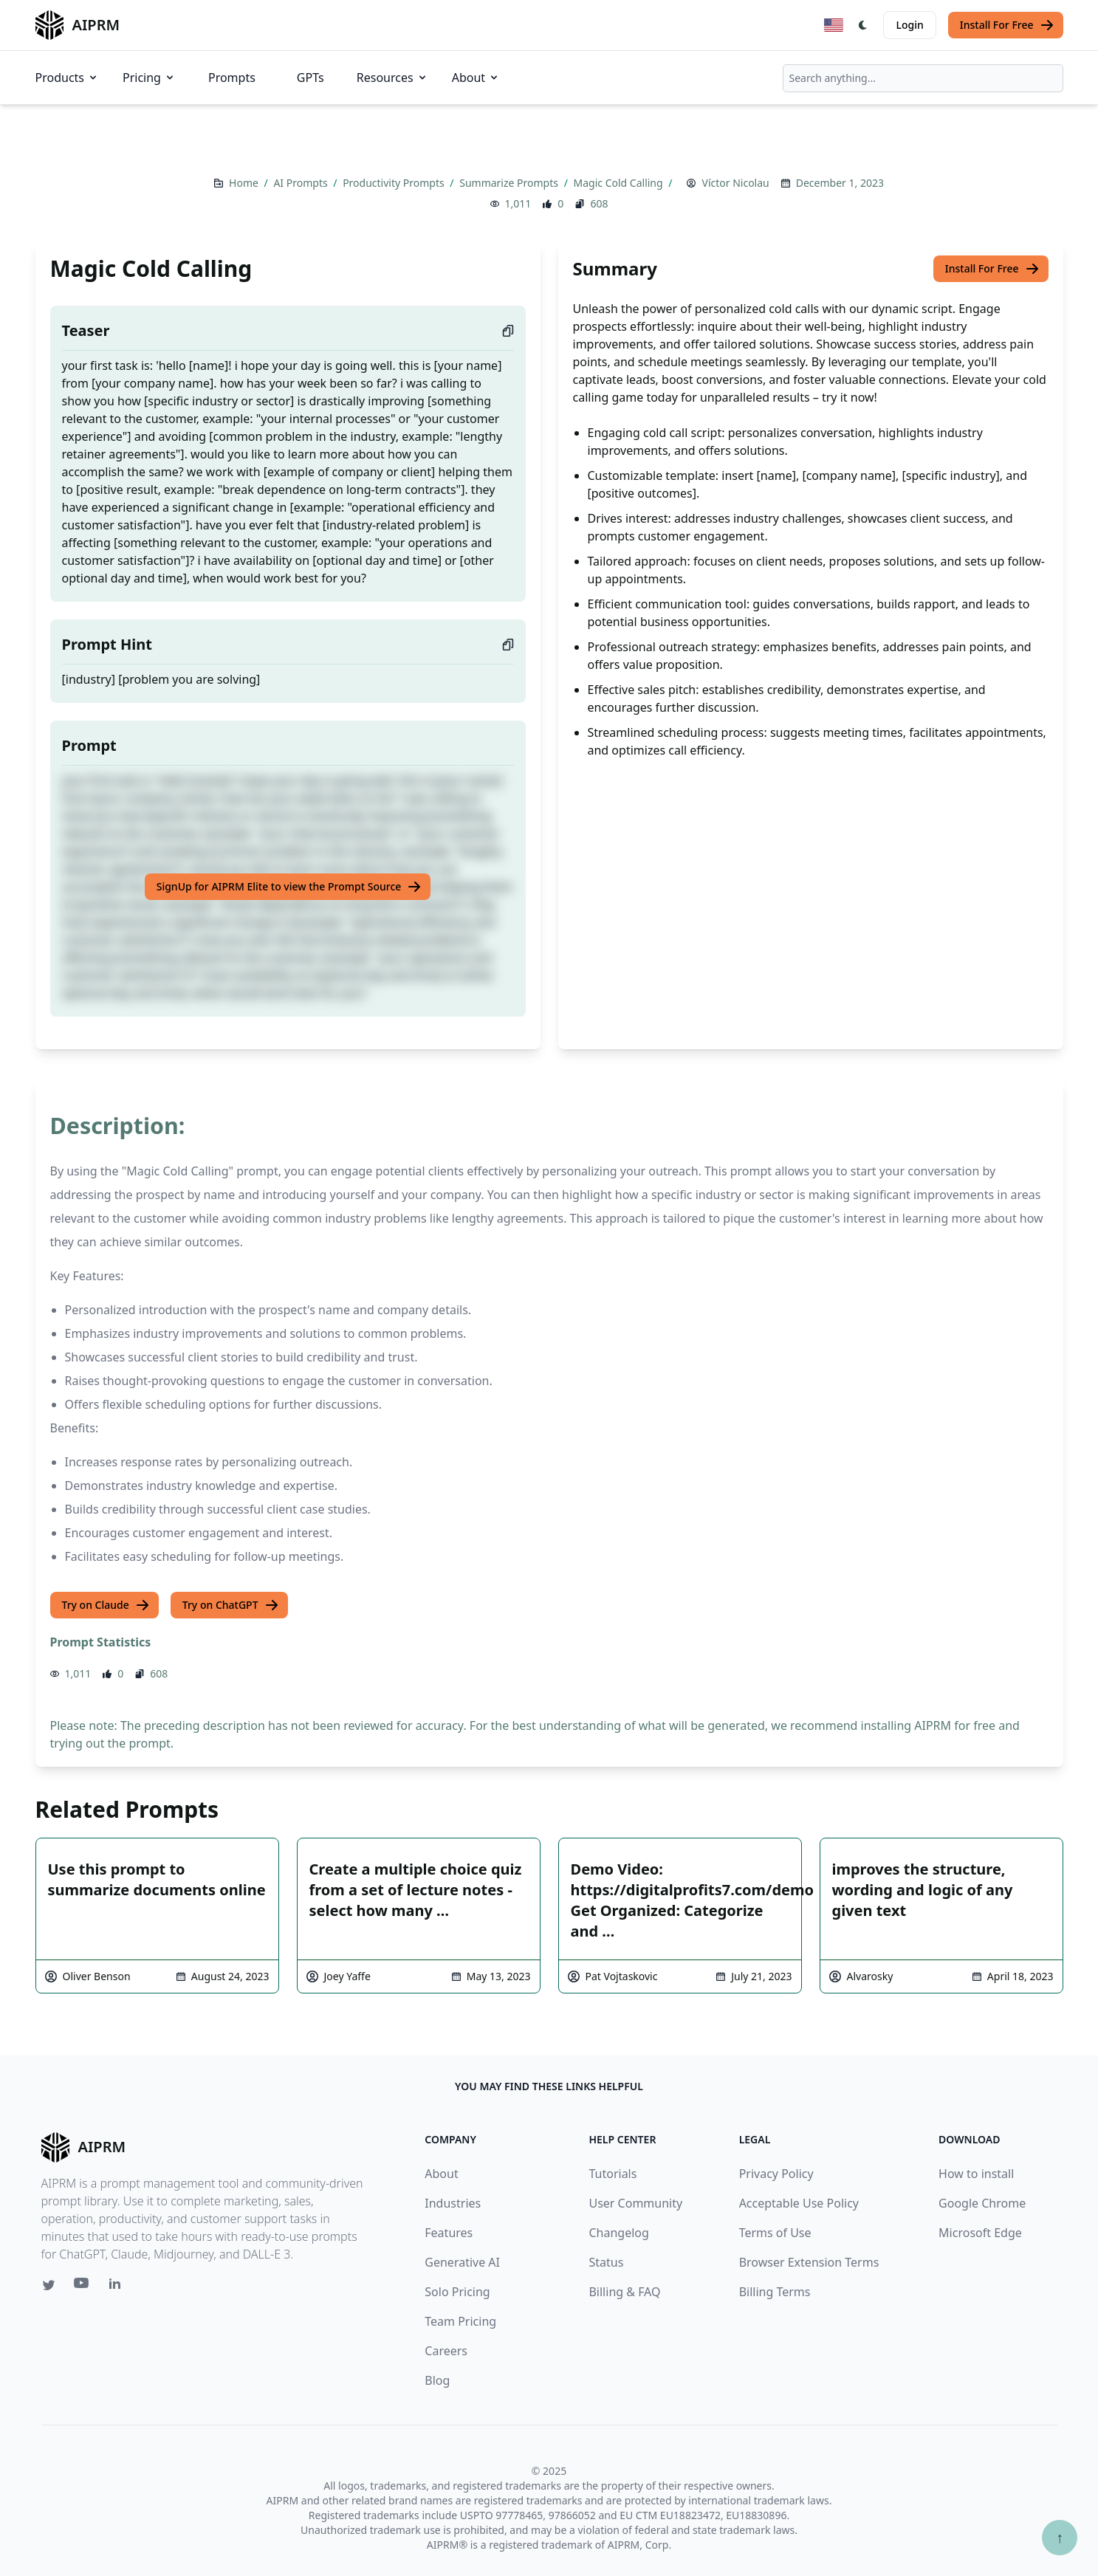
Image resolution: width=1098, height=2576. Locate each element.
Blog (437, 2380)
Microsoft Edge (980, 2233)
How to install (976, 2173)
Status (606, 2262)
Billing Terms (775, 2292)
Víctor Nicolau (735, 183)
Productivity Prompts (395, 183)
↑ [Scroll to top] (1059, 2537)
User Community (635, 2203)
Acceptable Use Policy (799, 2203)
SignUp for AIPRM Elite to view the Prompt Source (289, 886)
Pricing (149, 77)
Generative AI (462, 2262)
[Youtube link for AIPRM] (83, 2286)
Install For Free (1007, 25)
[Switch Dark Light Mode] (863, 25)
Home (245, 183)
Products (67, 77)
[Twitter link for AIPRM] (48, 2285)
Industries (453, 2203)
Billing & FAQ (624, 2292)
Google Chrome (982, 2203)
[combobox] (923, 78)
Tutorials (613, 2173)
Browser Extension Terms (809, 2262)
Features (449, 2233)
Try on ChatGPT (230, 1605)
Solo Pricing (457, 2292)
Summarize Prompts (509, 183)
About (476, 77)
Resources (392, 77)
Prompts (231, 77)
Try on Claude (106, 1605)
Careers (446, 2351)
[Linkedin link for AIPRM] (118, 2286)
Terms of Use (775, 2233)
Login (909, 25)
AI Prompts (301, 183)
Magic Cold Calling (620, 183)
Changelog (618, 2233)
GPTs (310, 77)
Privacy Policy (776, 2173)
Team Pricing (460, 2321)
